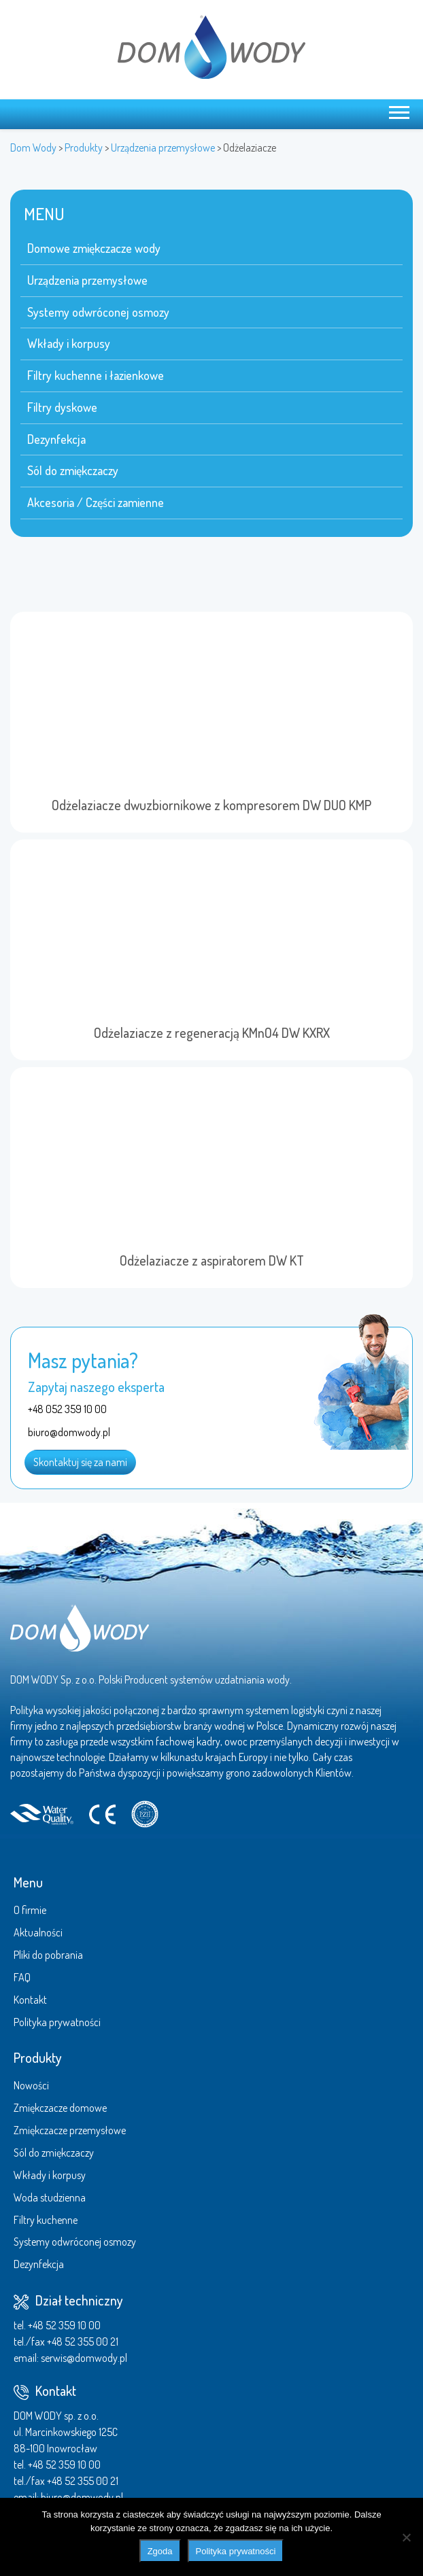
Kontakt (30, 1999)
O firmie (30, 1910)
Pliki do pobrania (48, 1955)
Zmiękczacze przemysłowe (70, 2130)
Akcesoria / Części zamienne (95, 502)
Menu (28, 1882)
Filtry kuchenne (46, 2220)
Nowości (31, 2085)
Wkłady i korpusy (68, 343)
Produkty (38, 2057)
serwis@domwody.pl (84, 2358)
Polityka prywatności (57, 2022)
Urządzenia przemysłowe (87, 280)
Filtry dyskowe (62, 407)
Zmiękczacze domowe (60, 2107)
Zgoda (160, 2551)
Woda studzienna (50, 2197)
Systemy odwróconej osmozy (98, 311)
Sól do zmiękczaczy (72, 470)
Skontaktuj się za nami (80, 1462)
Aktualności (38, 1932)
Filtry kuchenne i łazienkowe (95, 375)
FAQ (22, 1977)
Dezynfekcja (56, 439)
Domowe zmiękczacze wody (93, 248)
